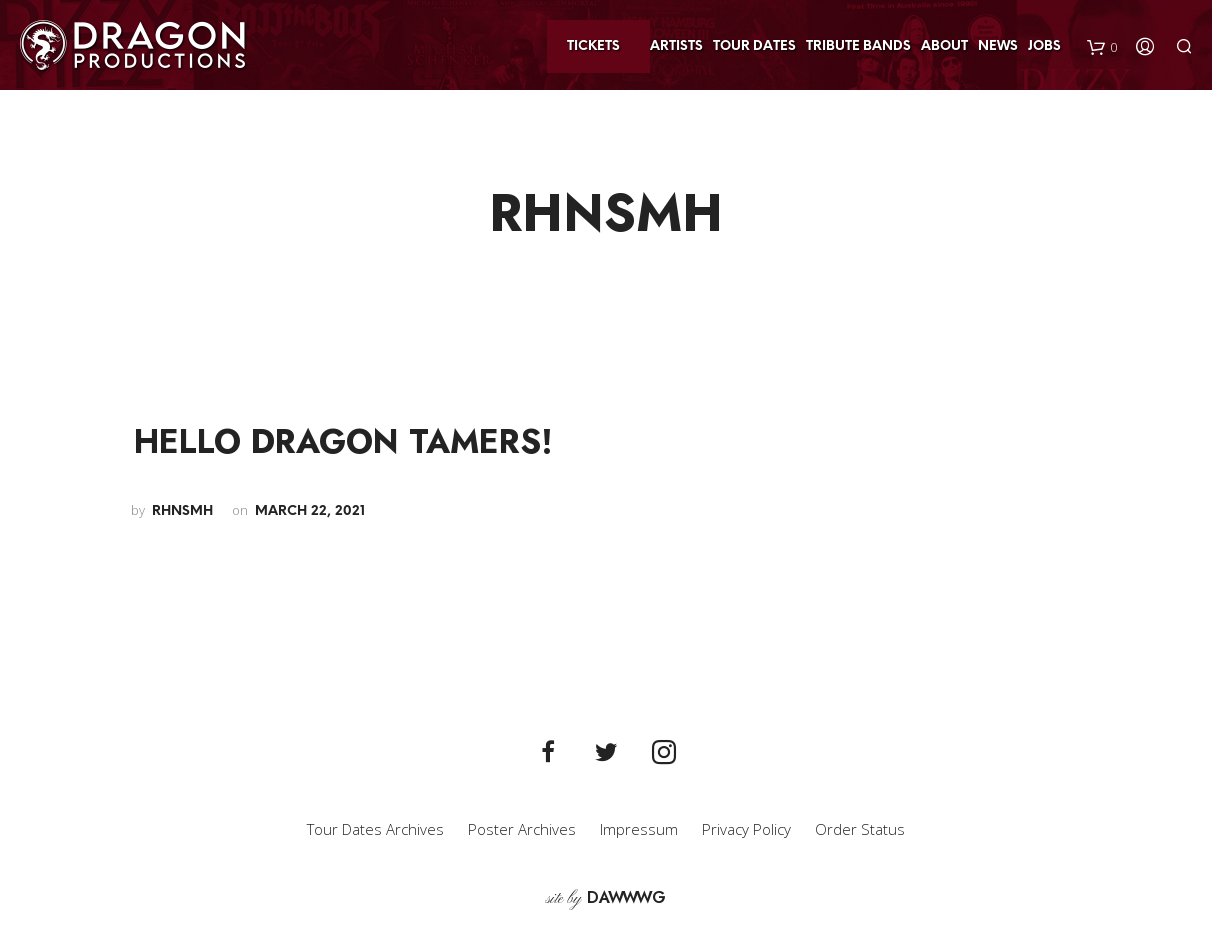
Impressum (639, 829)
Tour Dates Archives (375, 829)
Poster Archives (522, 829)
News (998, 46)
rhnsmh (182, 511)
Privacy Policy (746, 829)
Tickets (593, 46)
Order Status (860, 829)
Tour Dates (754, 46)
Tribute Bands (858, 46)
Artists (676, 46)
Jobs (1044, 46)
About (944, 46)
